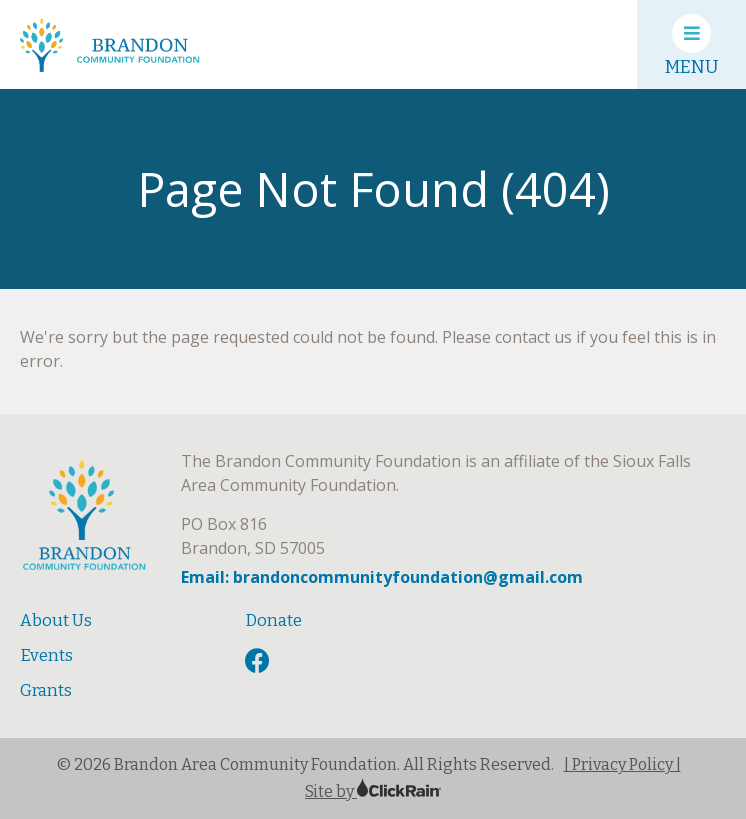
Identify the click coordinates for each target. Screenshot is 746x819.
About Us (56, 620)
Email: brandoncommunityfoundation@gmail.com (382, 577)
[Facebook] (260, 662)
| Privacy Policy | (622, 764)
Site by (373, 791)
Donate (273, 620)
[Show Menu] (691, 44)
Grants (46, 690)
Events (46, 655)
